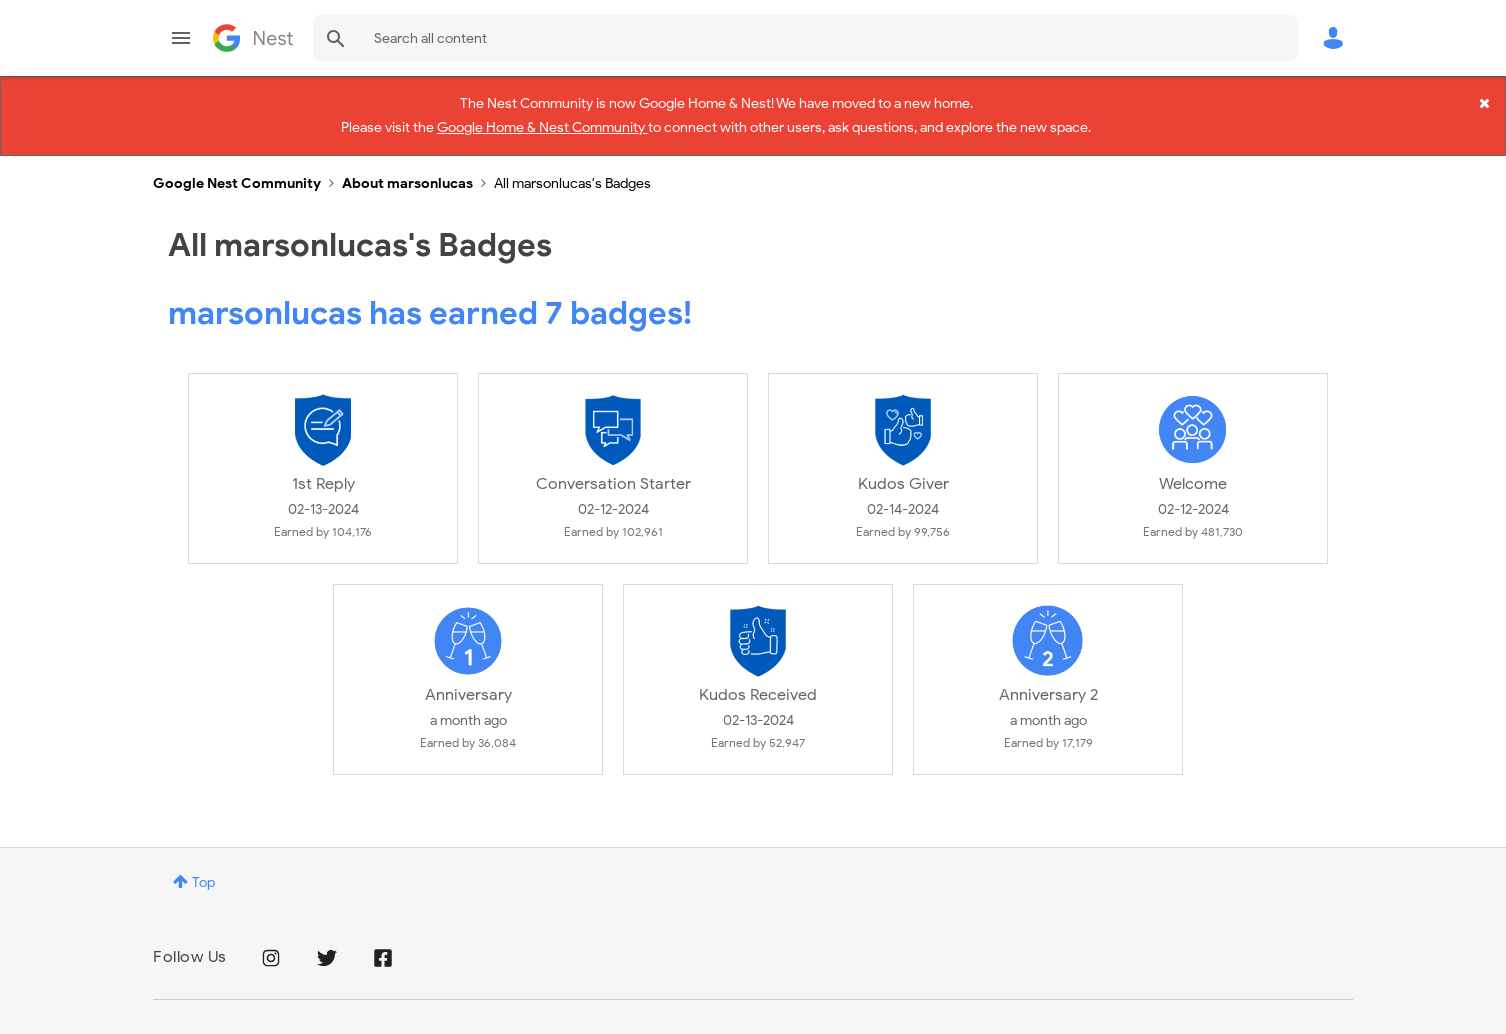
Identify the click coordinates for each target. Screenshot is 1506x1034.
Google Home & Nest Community (542, 123)
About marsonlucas (407, 166)
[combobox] (805, 38)
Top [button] (203, 864)
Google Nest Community (253, 38)
